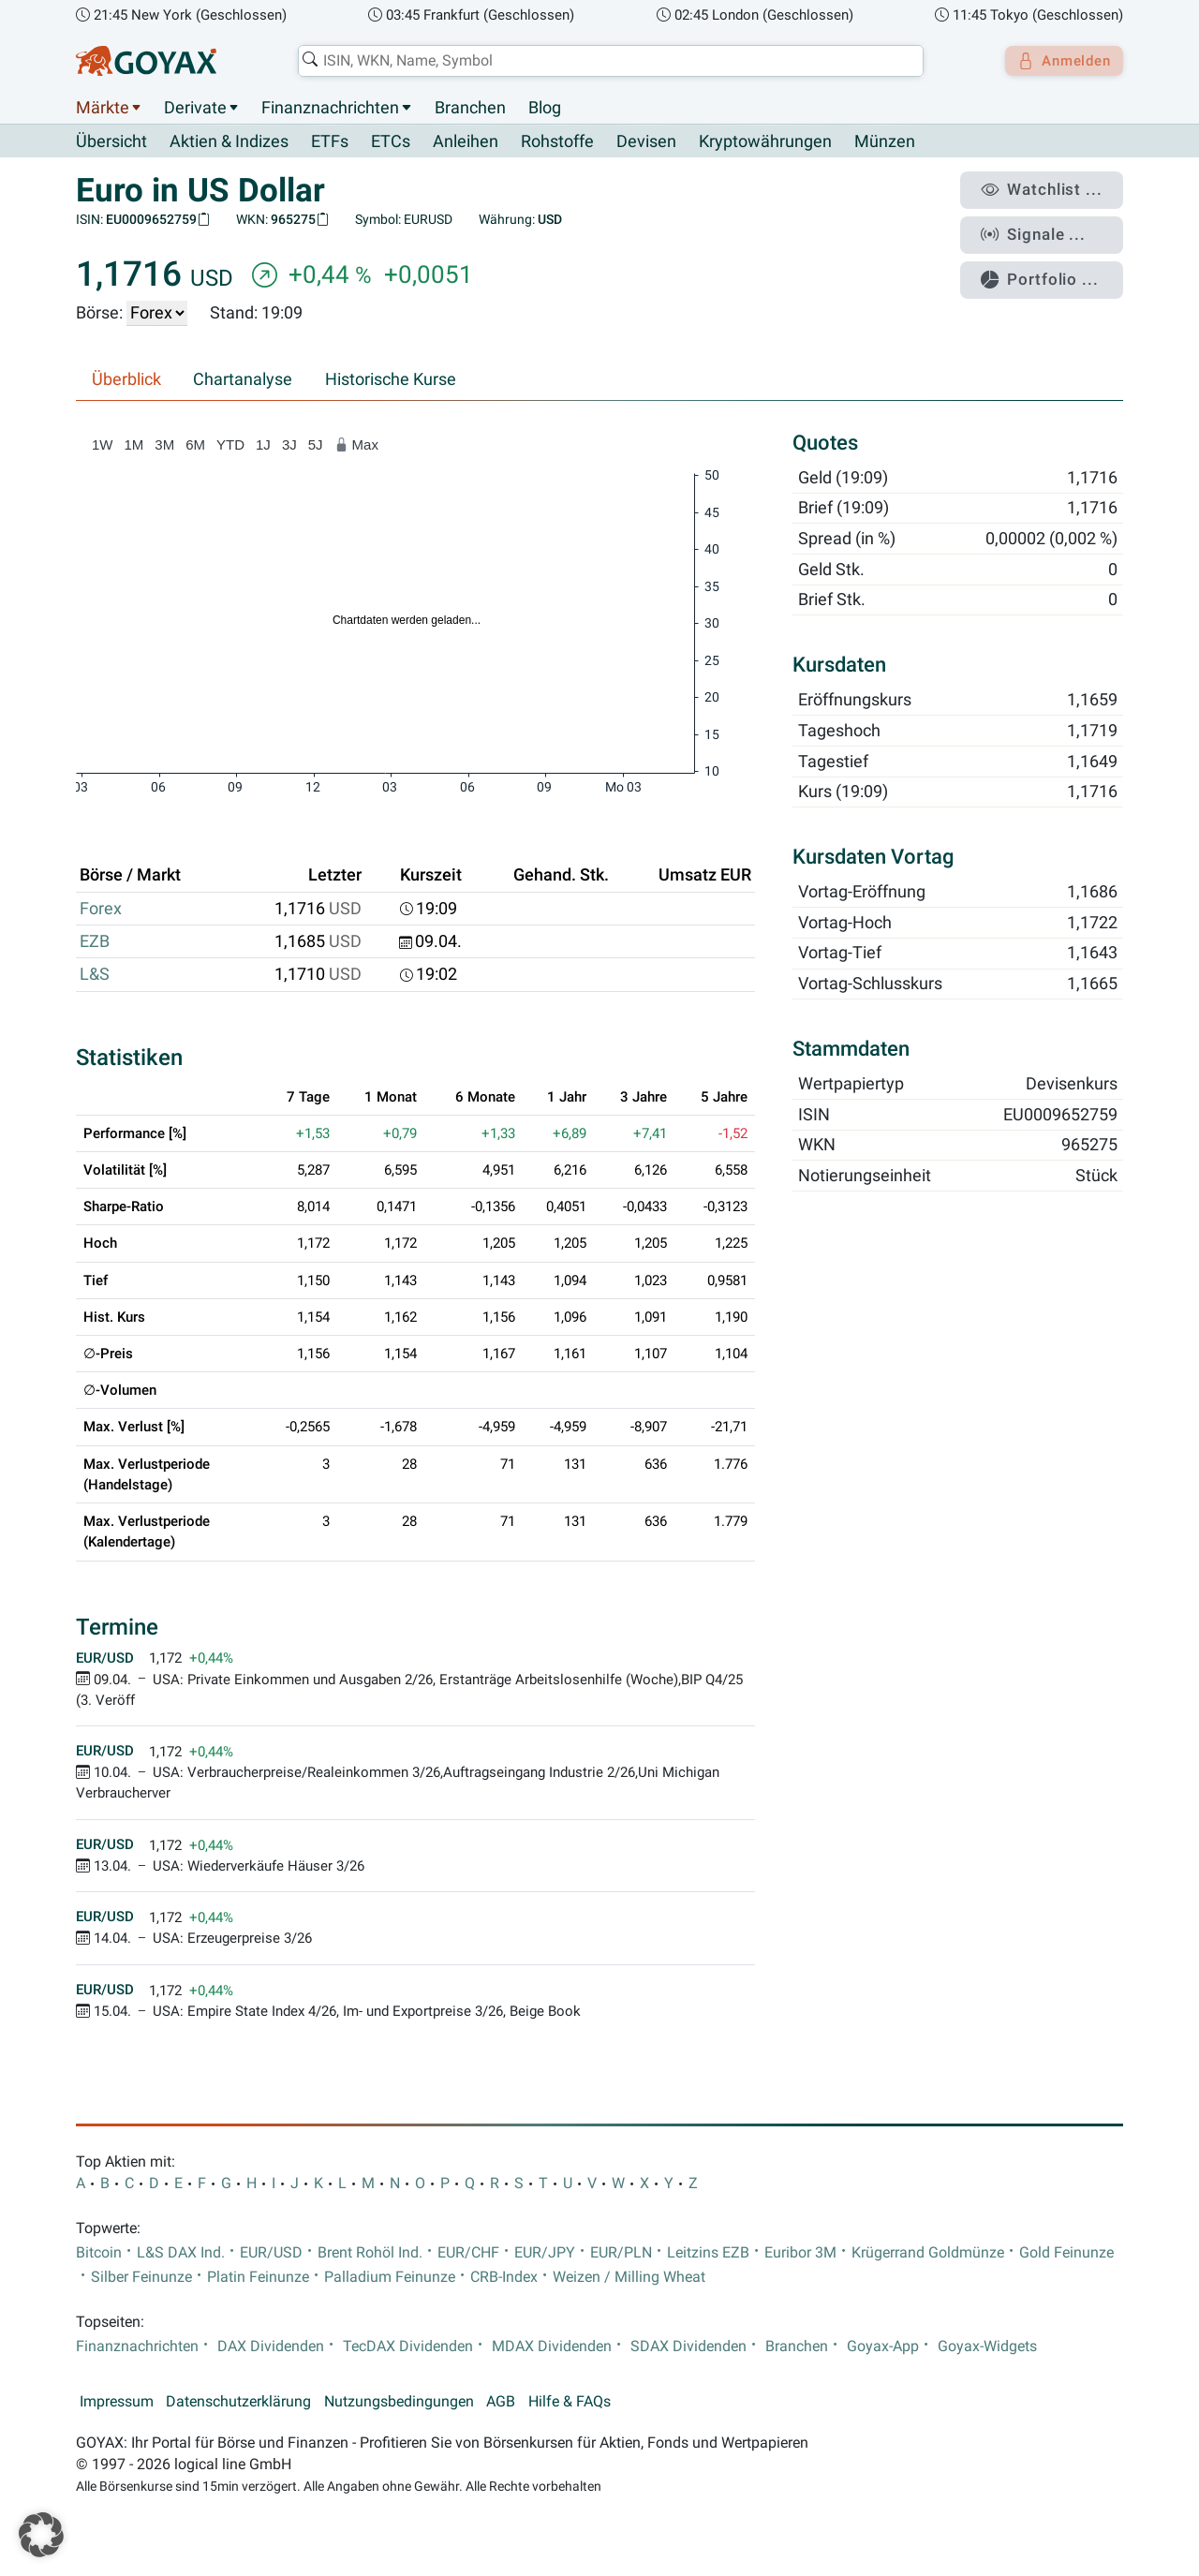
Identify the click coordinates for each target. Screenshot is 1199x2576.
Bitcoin (99, 2252)
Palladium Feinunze (389, 2277)
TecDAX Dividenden (408, 2346)
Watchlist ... (1050, 188)
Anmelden (1059, 60)
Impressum (117, 2401)
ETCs (390, 142)
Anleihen (465, 142)
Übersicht (111, 141)
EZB (95, 942)
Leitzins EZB (708, 2252)
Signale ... (1043, 227)
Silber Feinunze (141, 2277)
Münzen (884, 142)
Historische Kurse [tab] (390, 380)
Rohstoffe (557, 142)
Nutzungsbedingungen (399, 2401)
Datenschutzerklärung (238, 2401)
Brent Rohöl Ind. (370, 2252)
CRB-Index (504, 2277)
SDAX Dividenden (688, 2346)
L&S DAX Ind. (181, 2252)
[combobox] (605, 61)
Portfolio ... (1049, 267)
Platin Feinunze (258, 2277)
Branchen (470, 107)
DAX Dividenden (270, 2346)
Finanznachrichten (330, 107)
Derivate (195, 107)
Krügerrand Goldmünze (927, 2252)
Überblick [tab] (126, 380)
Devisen (646, 142)
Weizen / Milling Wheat (629, 2277)
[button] (41, 2535)
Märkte (102, 107)
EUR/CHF (468, 2252)
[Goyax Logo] (146, 61)
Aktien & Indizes (229, 142)
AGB (500, 2401)
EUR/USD (271, 2252)
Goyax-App (883, 2346)
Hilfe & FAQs (569, 2401)
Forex (101, 908)
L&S (95, 975)
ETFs (329, 142)
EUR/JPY (544, 2252)
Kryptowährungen (765, 142)
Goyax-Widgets (987, 2346)
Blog (544, 107)
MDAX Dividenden (552, 2346)
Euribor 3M (800, 2252)
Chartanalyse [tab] (242, 380)
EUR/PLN (621, 2252)
